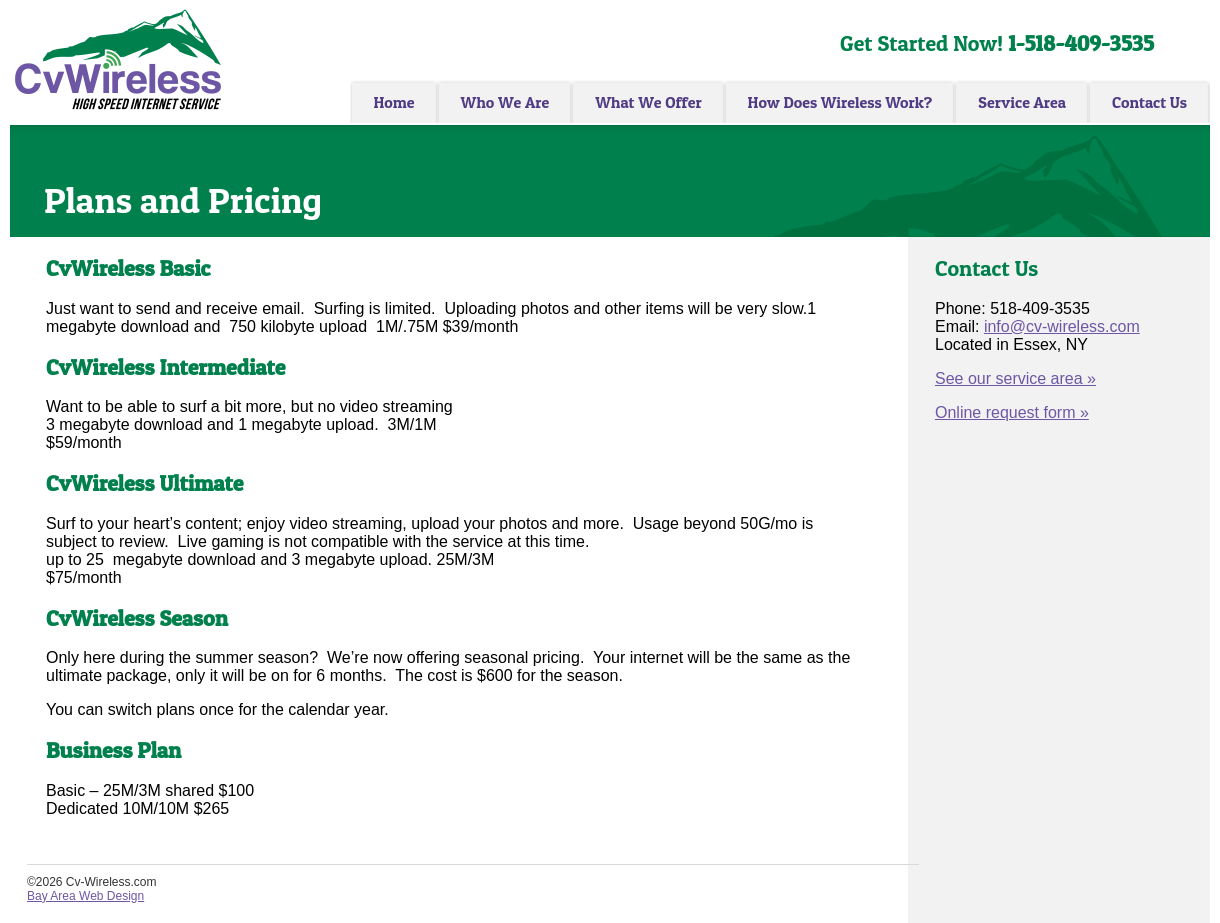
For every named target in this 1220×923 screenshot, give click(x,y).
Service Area (1022, 102)
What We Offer (648, 102)
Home (393, 102)
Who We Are (505, 102)
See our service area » (1015, 378)
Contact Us (1149, 102)
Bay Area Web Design (85, 896)
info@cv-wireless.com (1062, 326)
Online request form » (1012, 412)
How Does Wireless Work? (840, 102)
